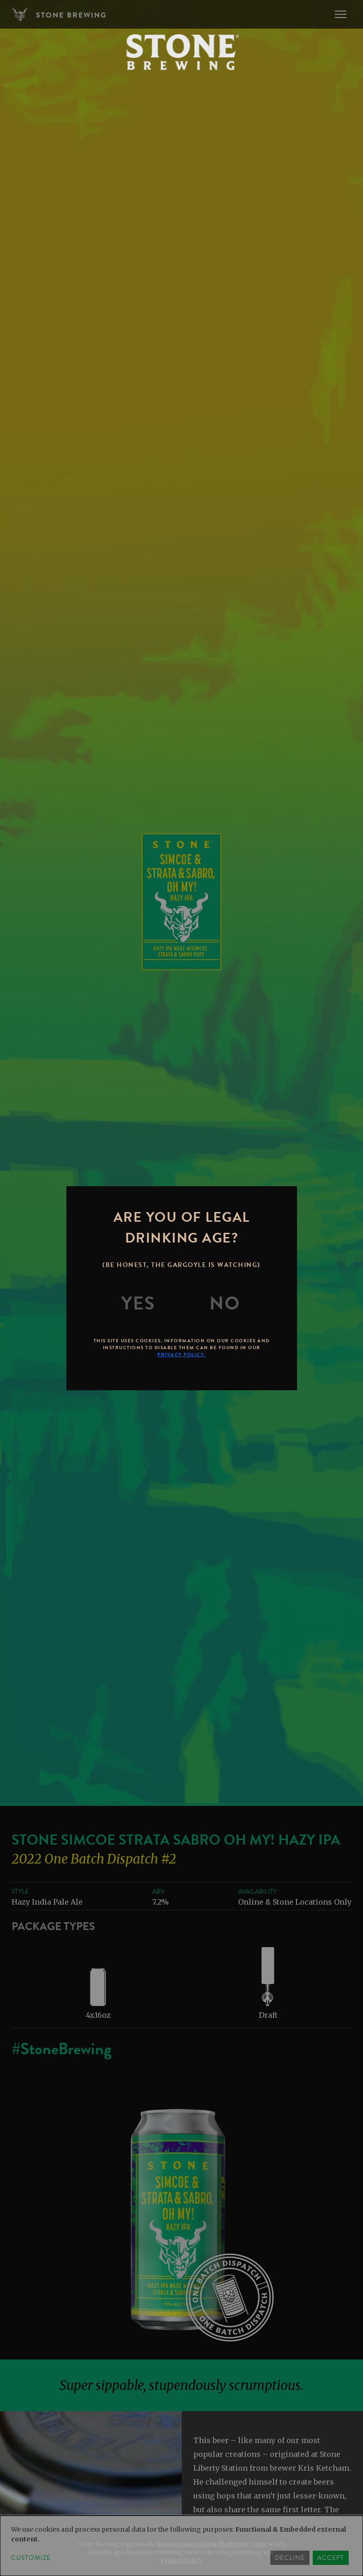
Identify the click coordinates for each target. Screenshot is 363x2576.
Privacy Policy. (181, 1354)
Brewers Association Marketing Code (211, 2543)
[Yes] (138, 1303)
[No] (224, 1303)
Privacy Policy (181, 2560)
